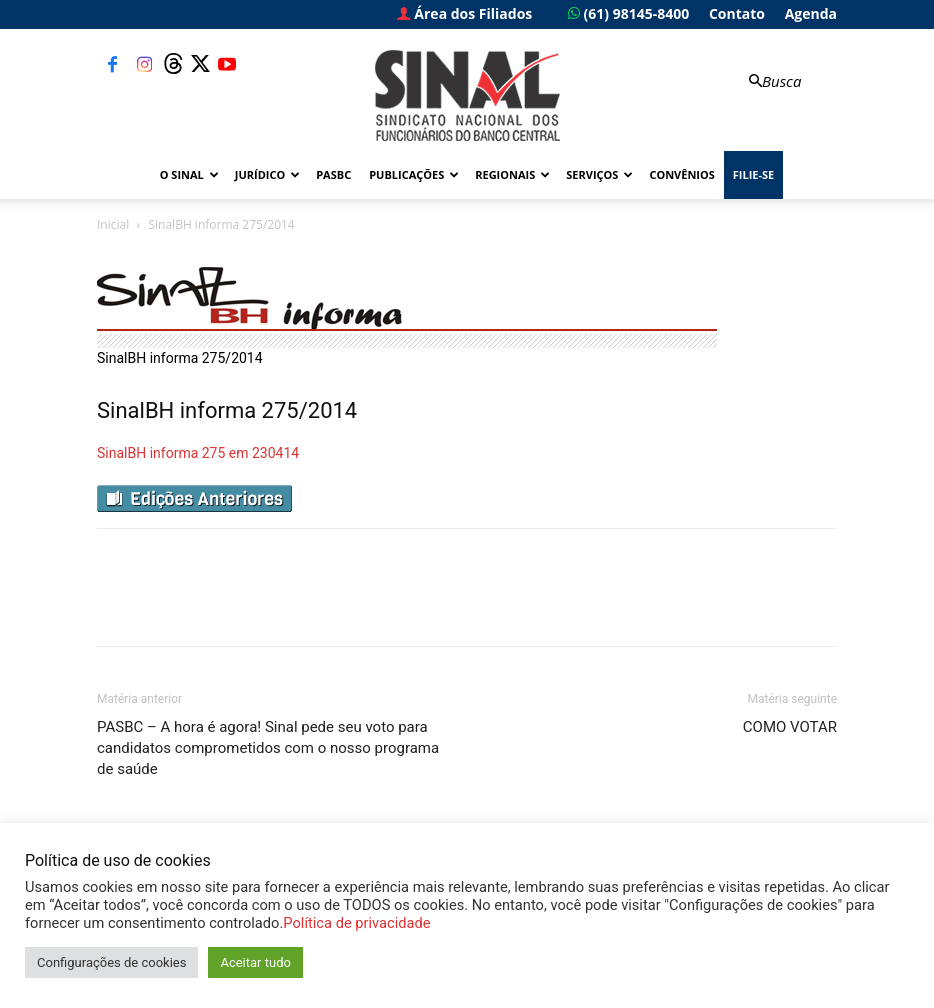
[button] (773, 81)
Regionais (512, 174)
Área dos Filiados (465, 13)
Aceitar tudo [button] (255, 962)
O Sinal (189, 174)
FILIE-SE (753, 174)
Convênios (681, 174)
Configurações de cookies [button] (111, 962)
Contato (737, 13)
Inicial (113, 224)
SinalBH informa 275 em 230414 (198, 453)
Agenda (811, 13)
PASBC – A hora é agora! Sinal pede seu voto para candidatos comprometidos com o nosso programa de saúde (268, 748)
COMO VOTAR (790, 727)
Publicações (414, 174)
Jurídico (267, 174)
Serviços (599, 174)
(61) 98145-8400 (628, 13)
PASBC (333, 174)
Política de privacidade (356, 923)
